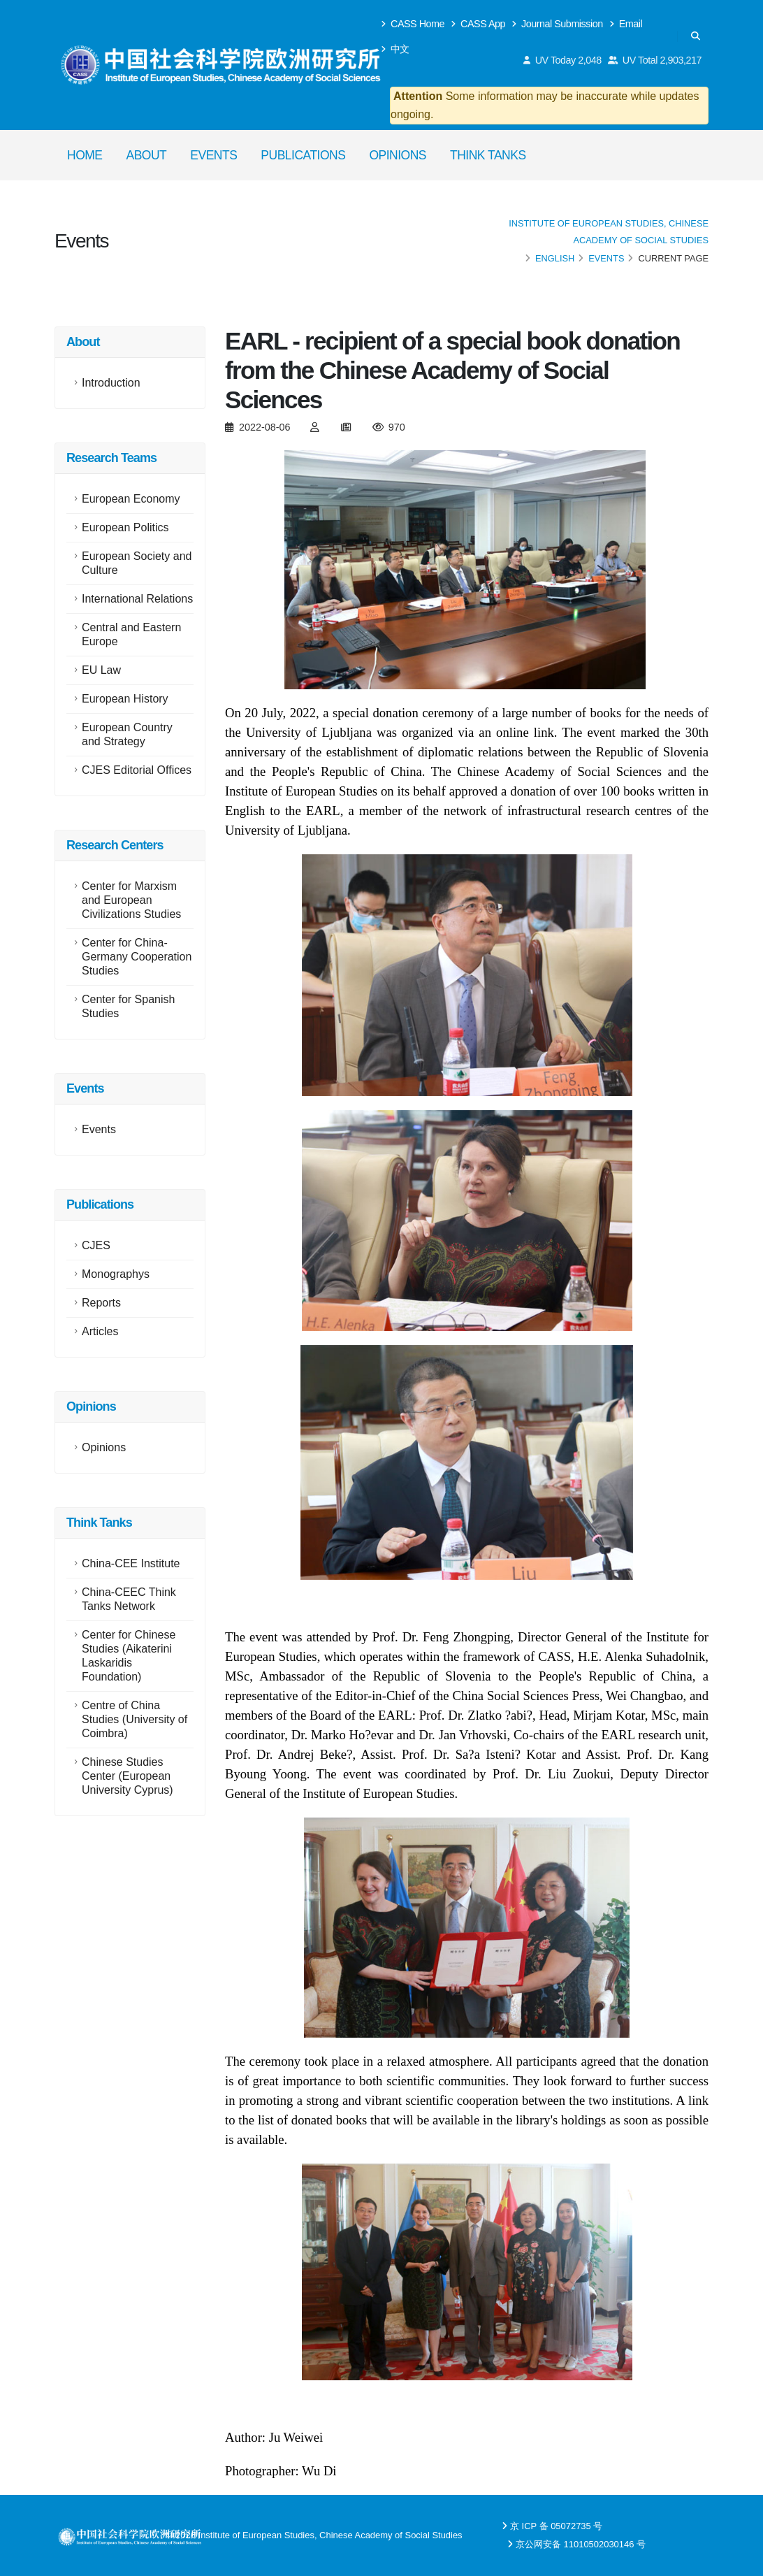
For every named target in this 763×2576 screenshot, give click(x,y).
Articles (100, 1331)
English (554, 258)
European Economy (131, 499)
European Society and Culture (136, 563)
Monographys (116, 1274)
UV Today (563, 60)
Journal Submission (557, 23)
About (146, 155)
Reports (101, 1303)
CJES (96, 1245)
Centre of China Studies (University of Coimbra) (134, 1719)
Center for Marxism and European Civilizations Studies (131, 900)
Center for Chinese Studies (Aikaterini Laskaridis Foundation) (128, 1656)
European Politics (125, 527)
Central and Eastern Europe (131, 634)
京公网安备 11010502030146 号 (581, 2544)
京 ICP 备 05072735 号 (556, 2526)
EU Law (101, 670)
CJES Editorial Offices (136, 770)
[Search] (695, 36)
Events (213, 155)
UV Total (655, 60)
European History (125, 699)
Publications (303, 155)
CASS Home (413, 23)
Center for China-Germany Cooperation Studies (136, 957)
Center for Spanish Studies (128, 1006)
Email (626, 23)
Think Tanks (488, 155)
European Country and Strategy (127, 734)
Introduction (111, 383)
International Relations (137, 599)
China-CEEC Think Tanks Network (129, 1599)
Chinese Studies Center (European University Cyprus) (127, 1776)
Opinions (397, 155)
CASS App (478, 23)
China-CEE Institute (131, 1563)
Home (85, 155)
